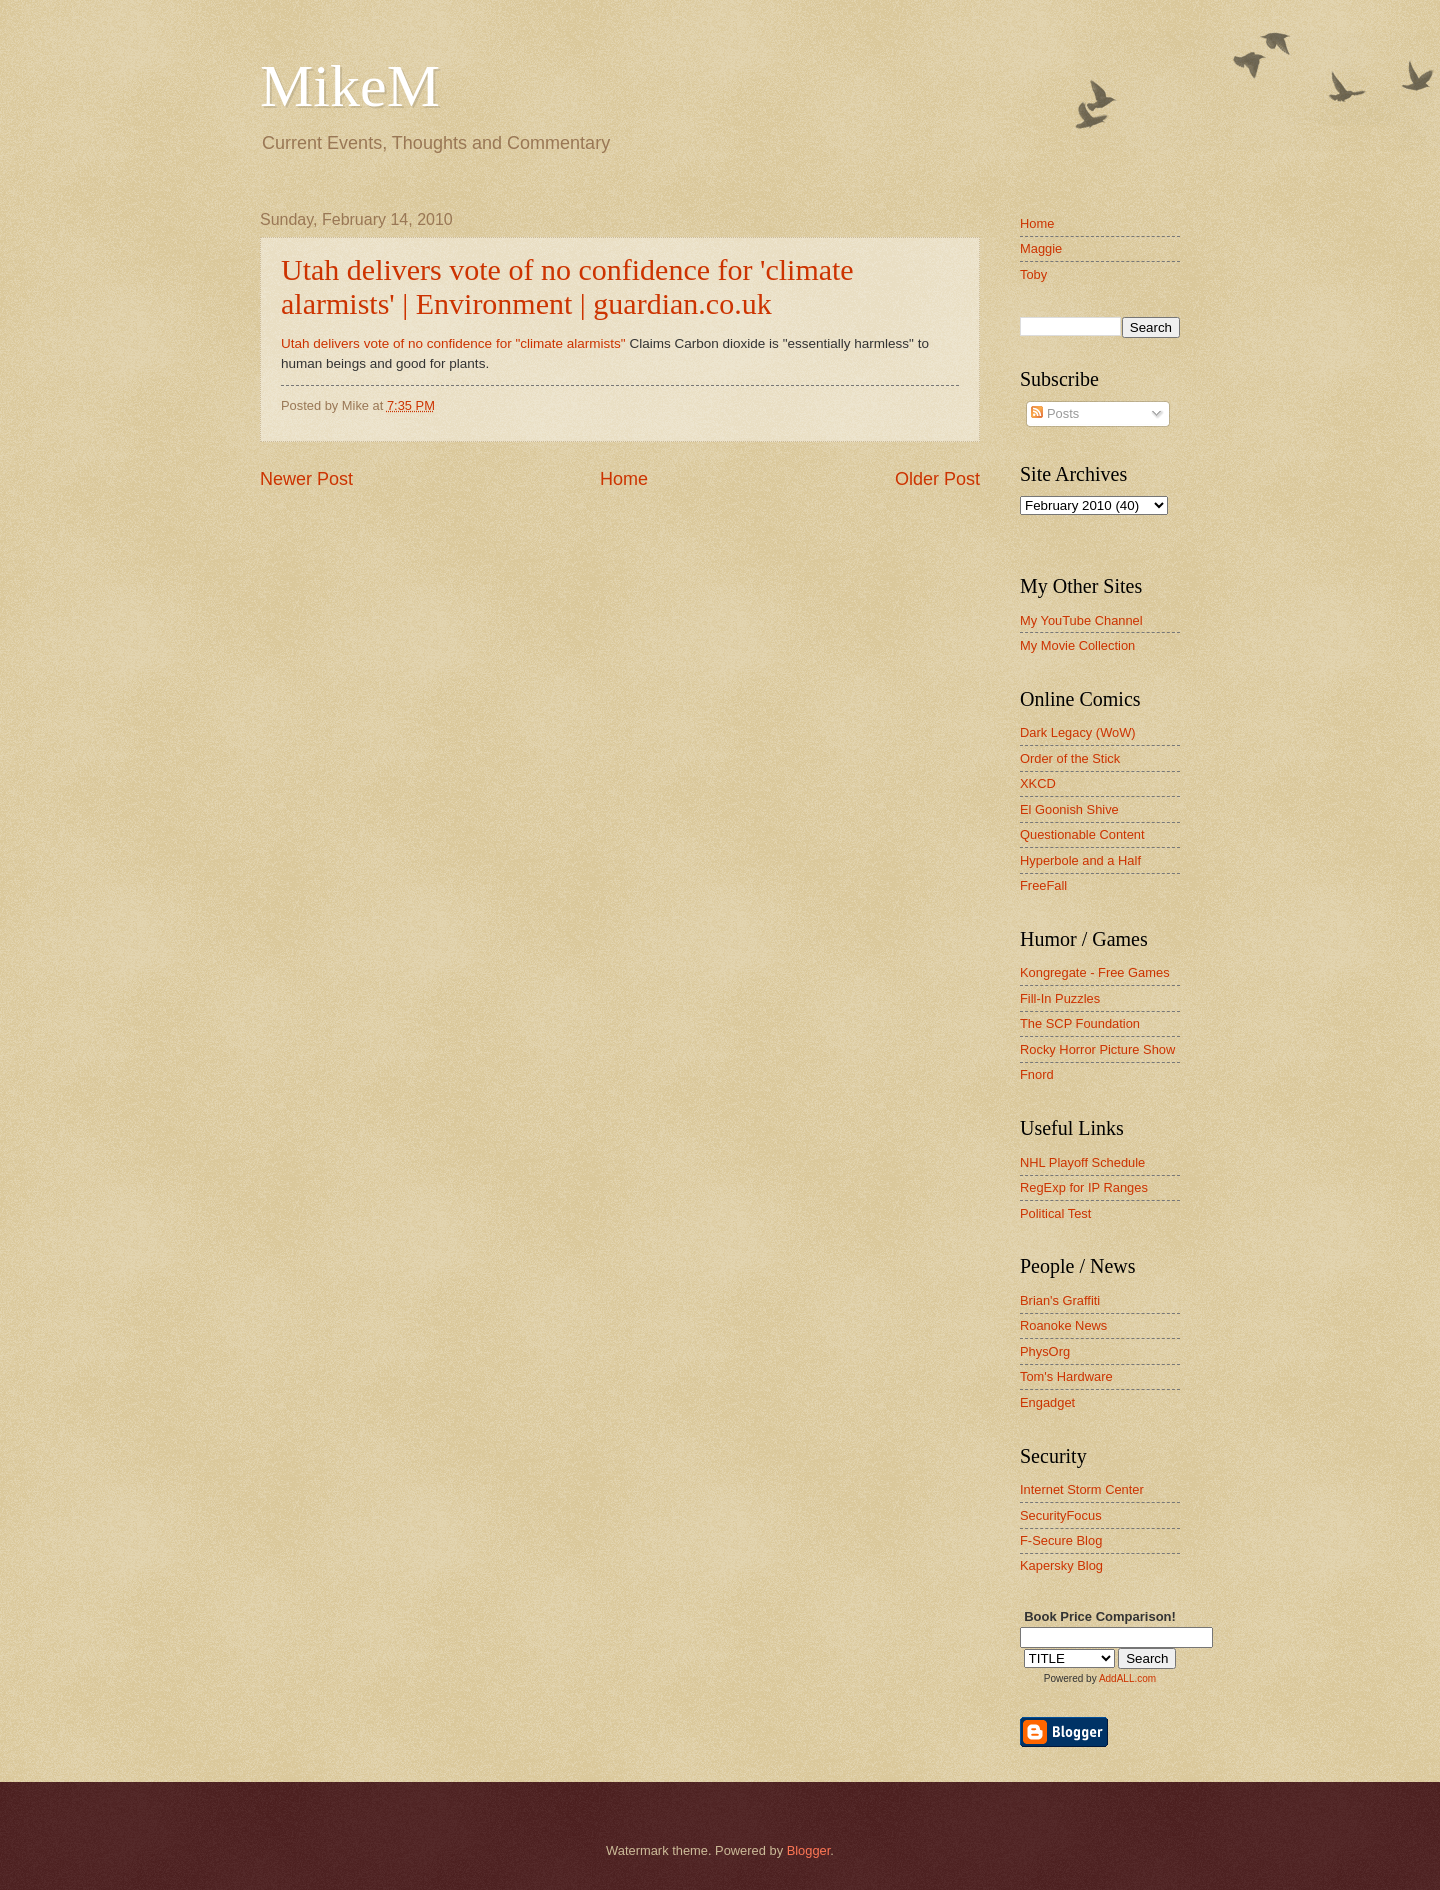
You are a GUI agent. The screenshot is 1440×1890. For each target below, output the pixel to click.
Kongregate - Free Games (1095, 972)
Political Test (1055, 1213)
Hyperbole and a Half (1080, 860)
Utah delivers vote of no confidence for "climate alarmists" (455, 343)
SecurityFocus (1061, 1515)
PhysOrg (1045, 1351)
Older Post (937, 479)
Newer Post (306, 479)
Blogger (809, 1850)
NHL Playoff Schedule (1082, 1162)
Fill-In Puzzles (1060, 998)
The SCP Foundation (1080, 1023)
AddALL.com (1127, 1678)
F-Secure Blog (1061, 1540)
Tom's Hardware (1066, 1376)
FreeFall (1043, 885)
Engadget (1047, 1402)
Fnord (1037, 1074)
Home (624, 479)
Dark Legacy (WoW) (1078, 732)
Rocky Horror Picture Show (1097, 1049)
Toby (1033, 274)
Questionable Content (1082, 834)
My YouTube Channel (1081, 620)
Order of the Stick (1070, 758)
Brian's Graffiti (1060, 1300)
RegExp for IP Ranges (1084, 1187)
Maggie (1041, 248)
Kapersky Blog (1061, 1565)
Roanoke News (1063, 1325)
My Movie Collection (1077, 645)
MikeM (350, 86)
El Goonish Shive (1069, 809)
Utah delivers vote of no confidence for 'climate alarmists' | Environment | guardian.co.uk (567, 286)
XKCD (1038, 783)
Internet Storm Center (1082, 1489)
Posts (1055, 413)
